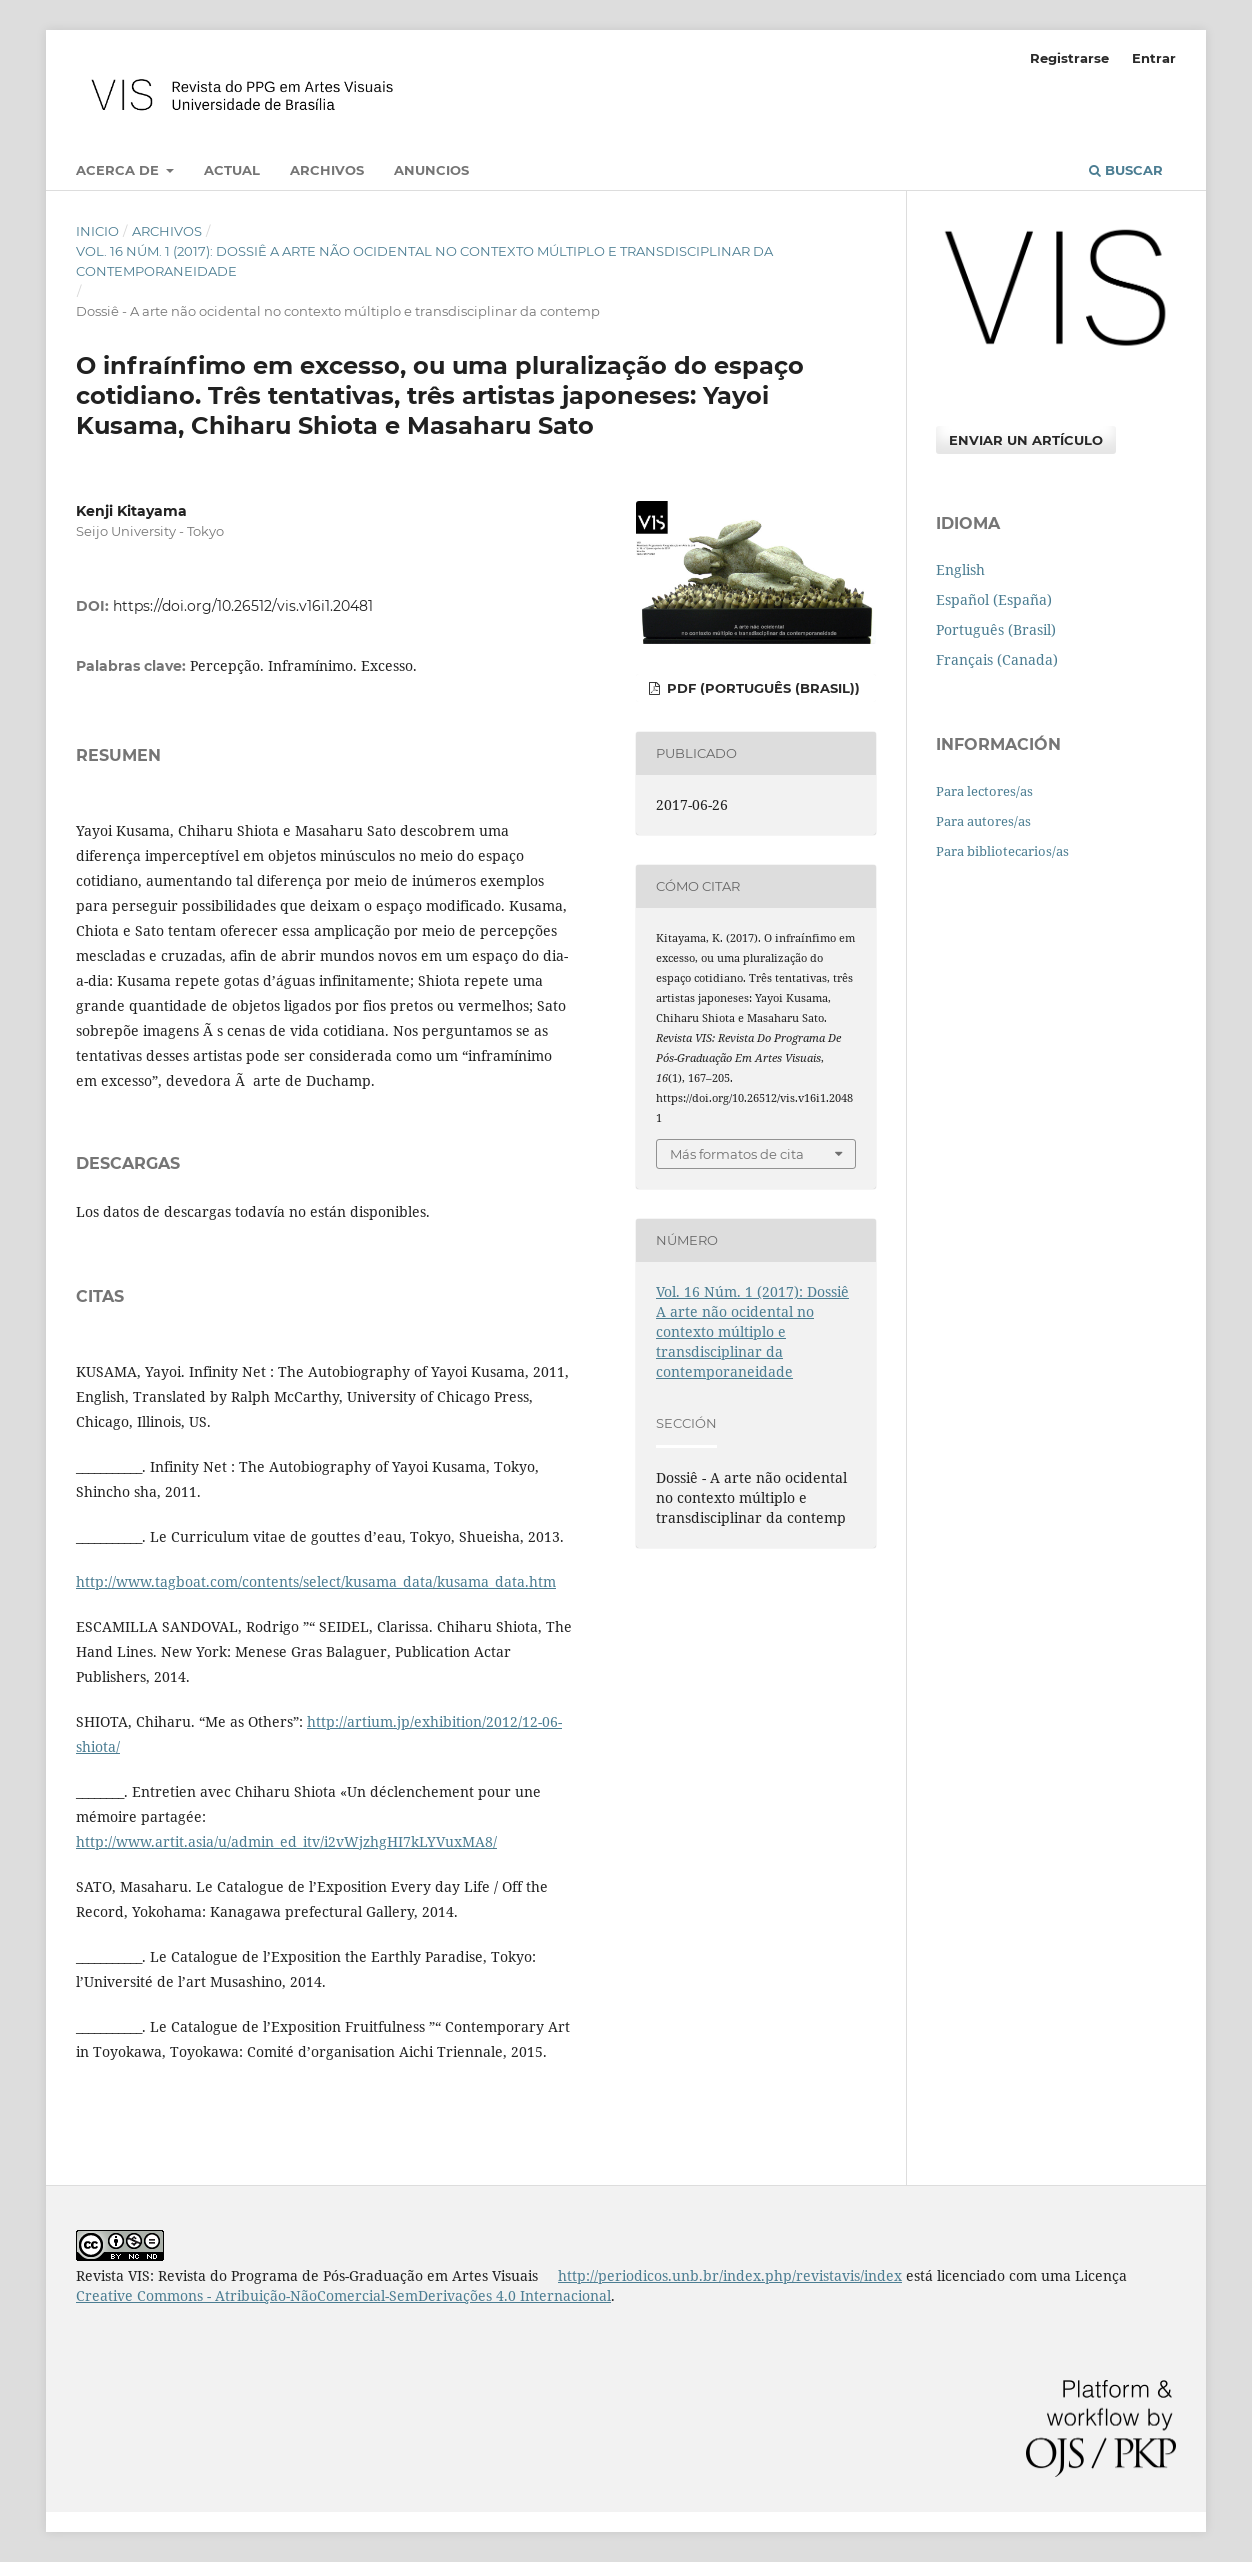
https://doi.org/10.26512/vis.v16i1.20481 (243, 606)
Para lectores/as (984, 791)
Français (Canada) (997, 659)
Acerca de (119, 170)
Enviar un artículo (1026, 440)
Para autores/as (983, 821)
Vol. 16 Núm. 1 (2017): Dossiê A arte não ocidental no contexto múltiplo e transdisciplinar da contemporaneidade (424, 261)
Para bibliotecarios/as (1002, 851)
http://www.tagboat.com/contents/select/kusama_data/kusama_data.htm (316, 1581)
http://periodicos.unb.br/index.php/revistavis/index (730, 2275)
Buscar (1126, 170)
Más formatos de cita (737, 1154)
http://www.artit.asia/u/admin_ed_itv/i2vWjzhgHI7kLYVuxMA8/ (286, 1841)
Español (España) (994, 599)
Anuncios (431, 170)
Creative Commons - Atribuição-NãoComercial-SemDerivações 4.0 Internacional (343, 2295)
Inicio (97, 231)
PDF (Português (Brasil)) (761, 688)
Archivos (327, 170)
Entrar (1154, 58)
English (960, 569)
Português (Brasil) (996, 629)
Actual (232, 170)
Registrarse (1069, 58)
